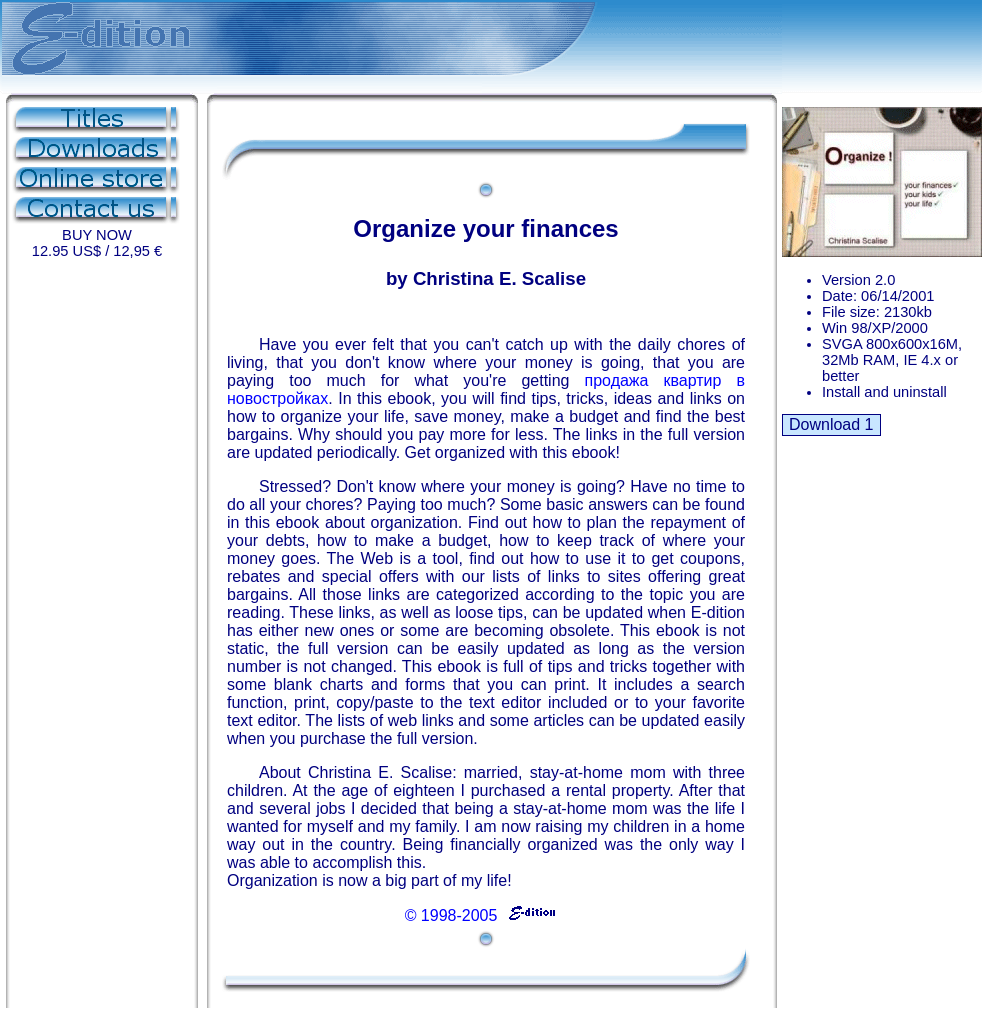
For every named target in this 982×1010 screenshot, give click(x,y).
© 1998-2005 (481, 915)
